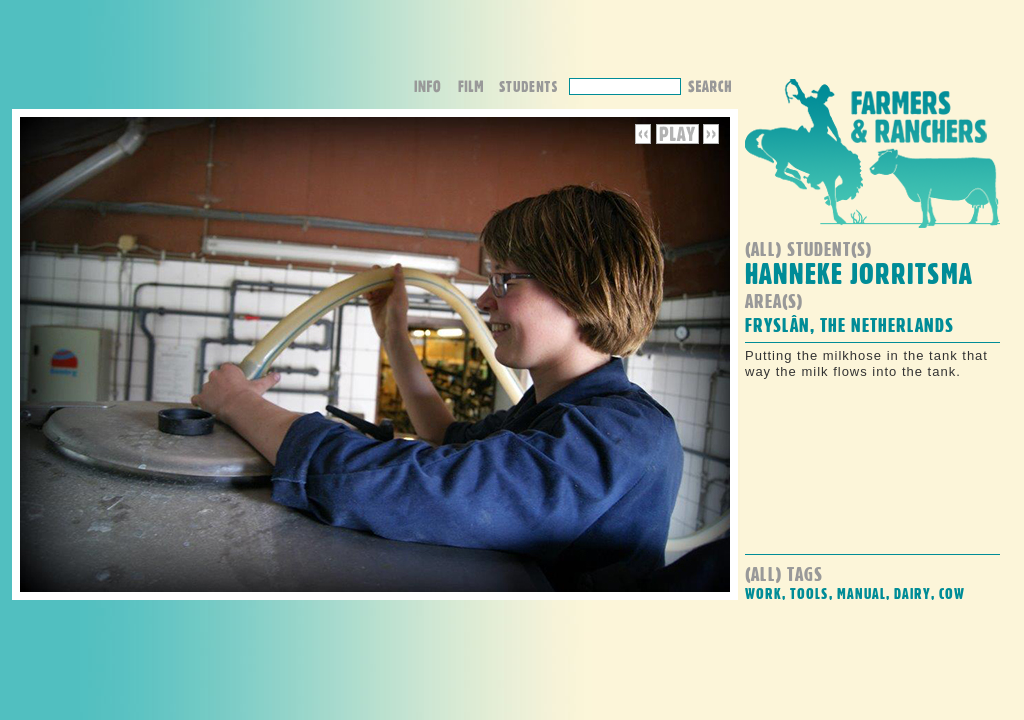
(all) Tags (784, 573)
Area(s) (774, 300)
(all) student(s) (808, 248)
